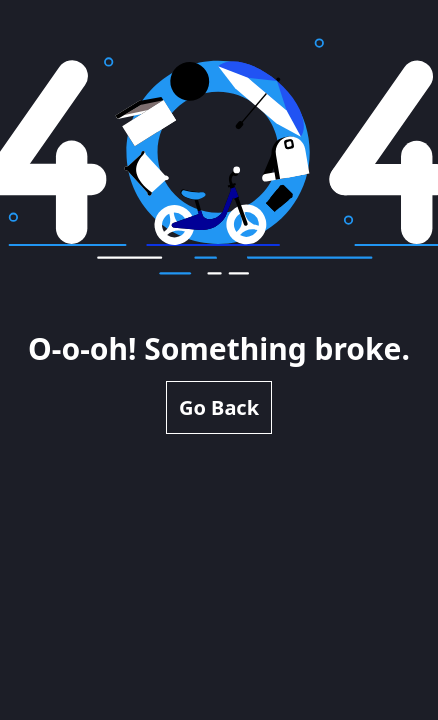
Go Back (219, 407)
